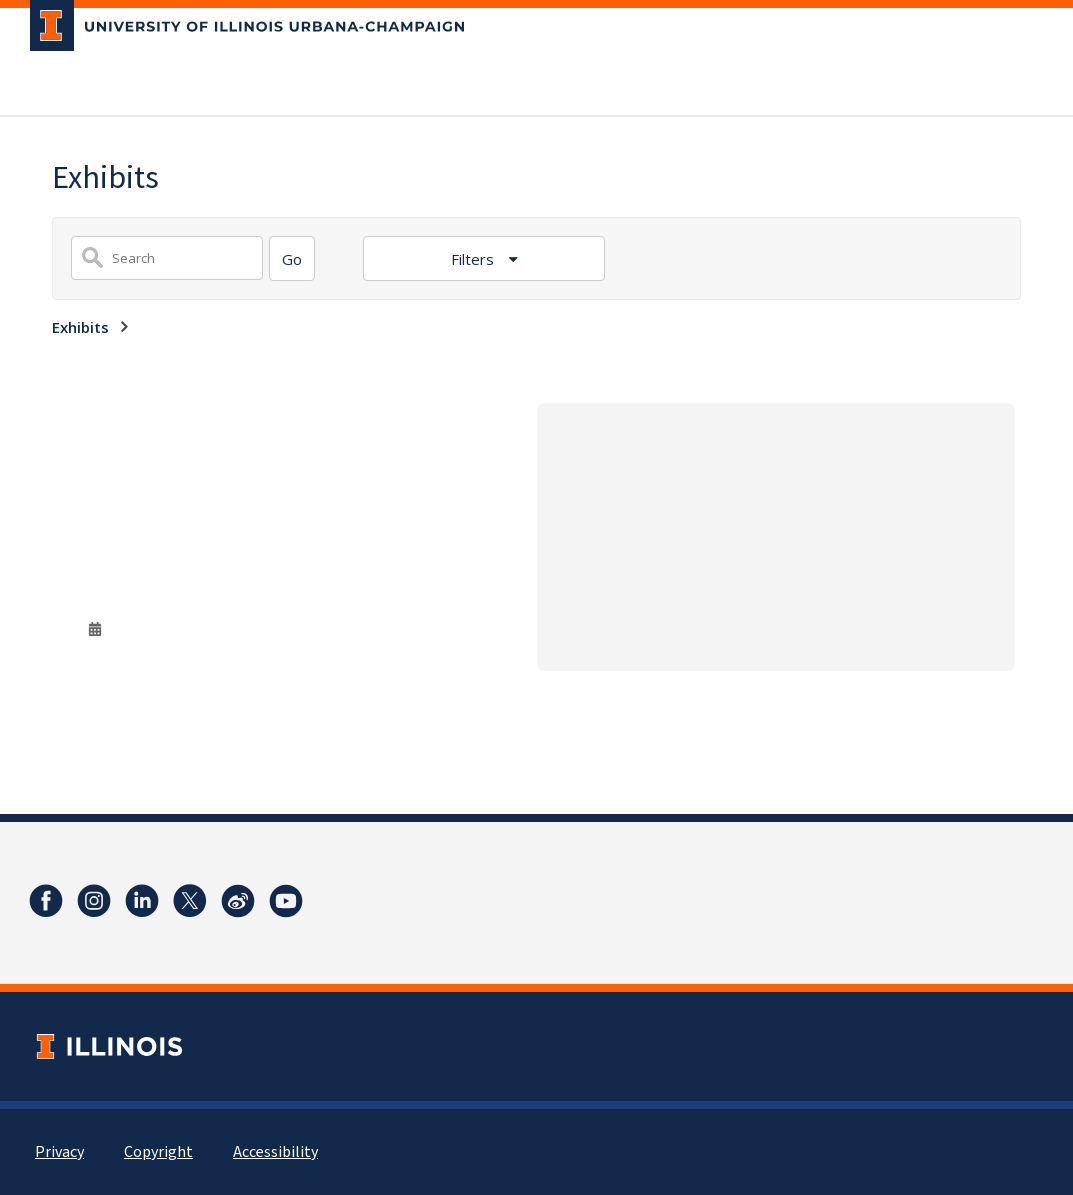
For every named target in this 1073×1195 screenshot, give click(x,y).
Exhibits (80, 327)
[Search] (292, 258)
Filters (474, 259)
